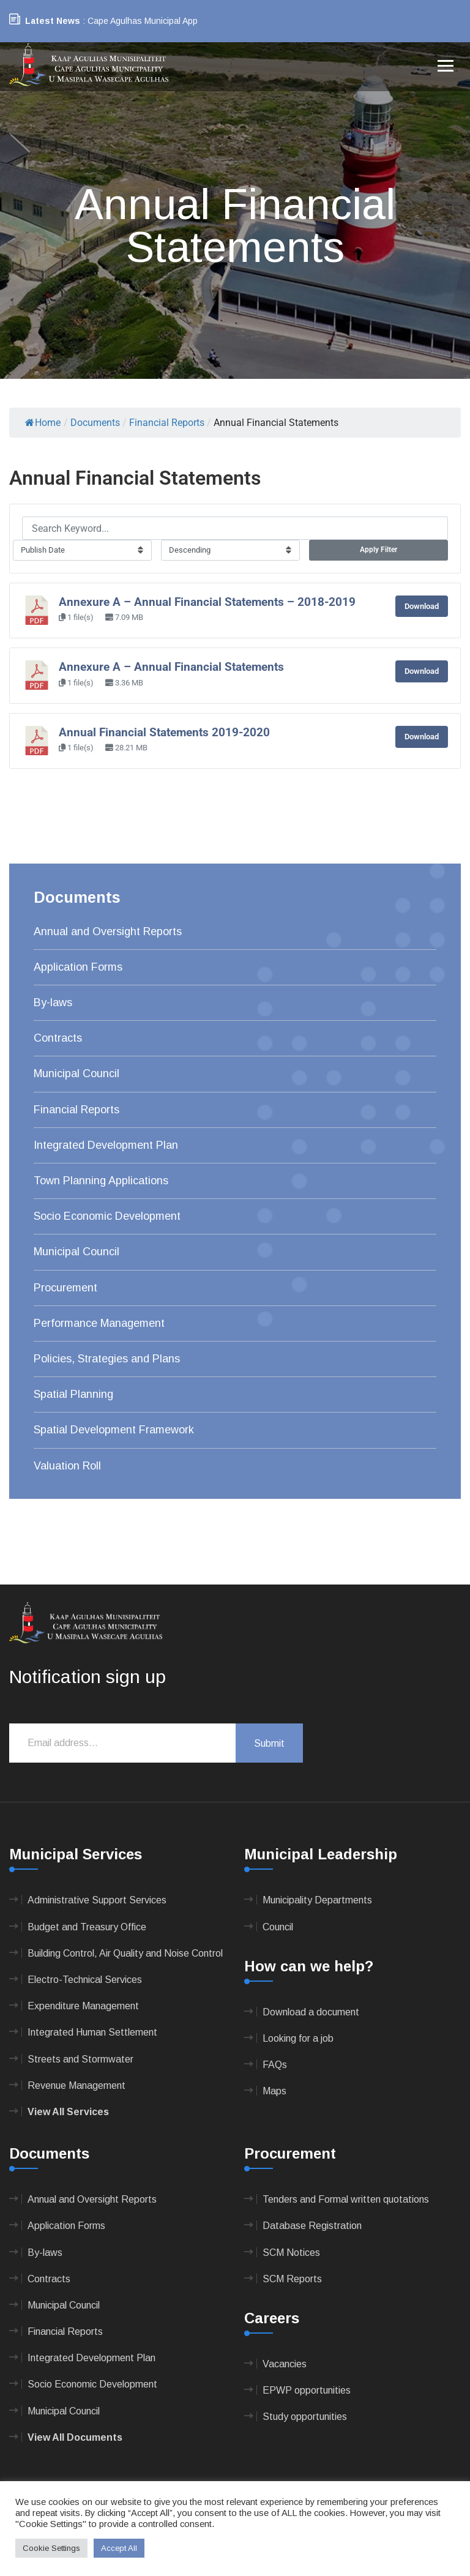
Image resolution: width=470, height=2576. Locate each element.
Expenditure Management (83, 2006)
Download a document (311, 2012)
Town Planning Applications (101, 1180)
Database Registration (312, 2225)
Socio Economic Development (107, 1216)
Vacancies (285, 2364)
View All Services (68, 2112)
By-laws (53, 1002)
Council (278, 1927)
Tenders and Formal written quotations (346, 2199)
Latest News (52, 21)
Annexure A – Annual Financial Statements (171, 667)
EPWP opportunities (307, 2390)
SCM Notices (291, 2252)
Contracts (58, 1038)
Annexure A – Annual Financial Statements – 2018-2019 (207, 602)
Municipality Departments (317, 1900)
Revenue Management (76, 2085)
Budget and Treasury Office (87, 1927)
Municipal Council (76, 1073)
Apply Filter (378, 549)
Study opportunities (305, 2416)
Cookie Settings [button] (51, 2548)
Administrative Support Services (97, 1900)
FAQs (275, 2064)
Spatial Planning (73, 1394)
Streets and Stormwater (80, 2059)
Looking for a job (298, 2038)
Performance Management (99, 1323)
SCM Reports (292, 2279)
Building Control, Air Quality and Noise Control (125, 1953)
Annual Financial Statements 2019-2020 (164, 732)
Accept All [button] (119, 2548)
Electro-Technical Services (85, 1979)
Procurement (65, 1288)
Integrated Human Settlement (92, 2032)
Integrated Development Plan (106, 1145)
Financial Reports (76, 1109)
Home (43, 422)
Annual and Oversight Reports (108, 931)
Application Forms (78, 967)
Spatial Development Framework (114, 1430)
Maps (274, 2091)
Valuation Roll (67, 1466)
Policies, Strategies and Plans (107, 1359)
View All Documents (75, 2437)
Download (422, 606)
